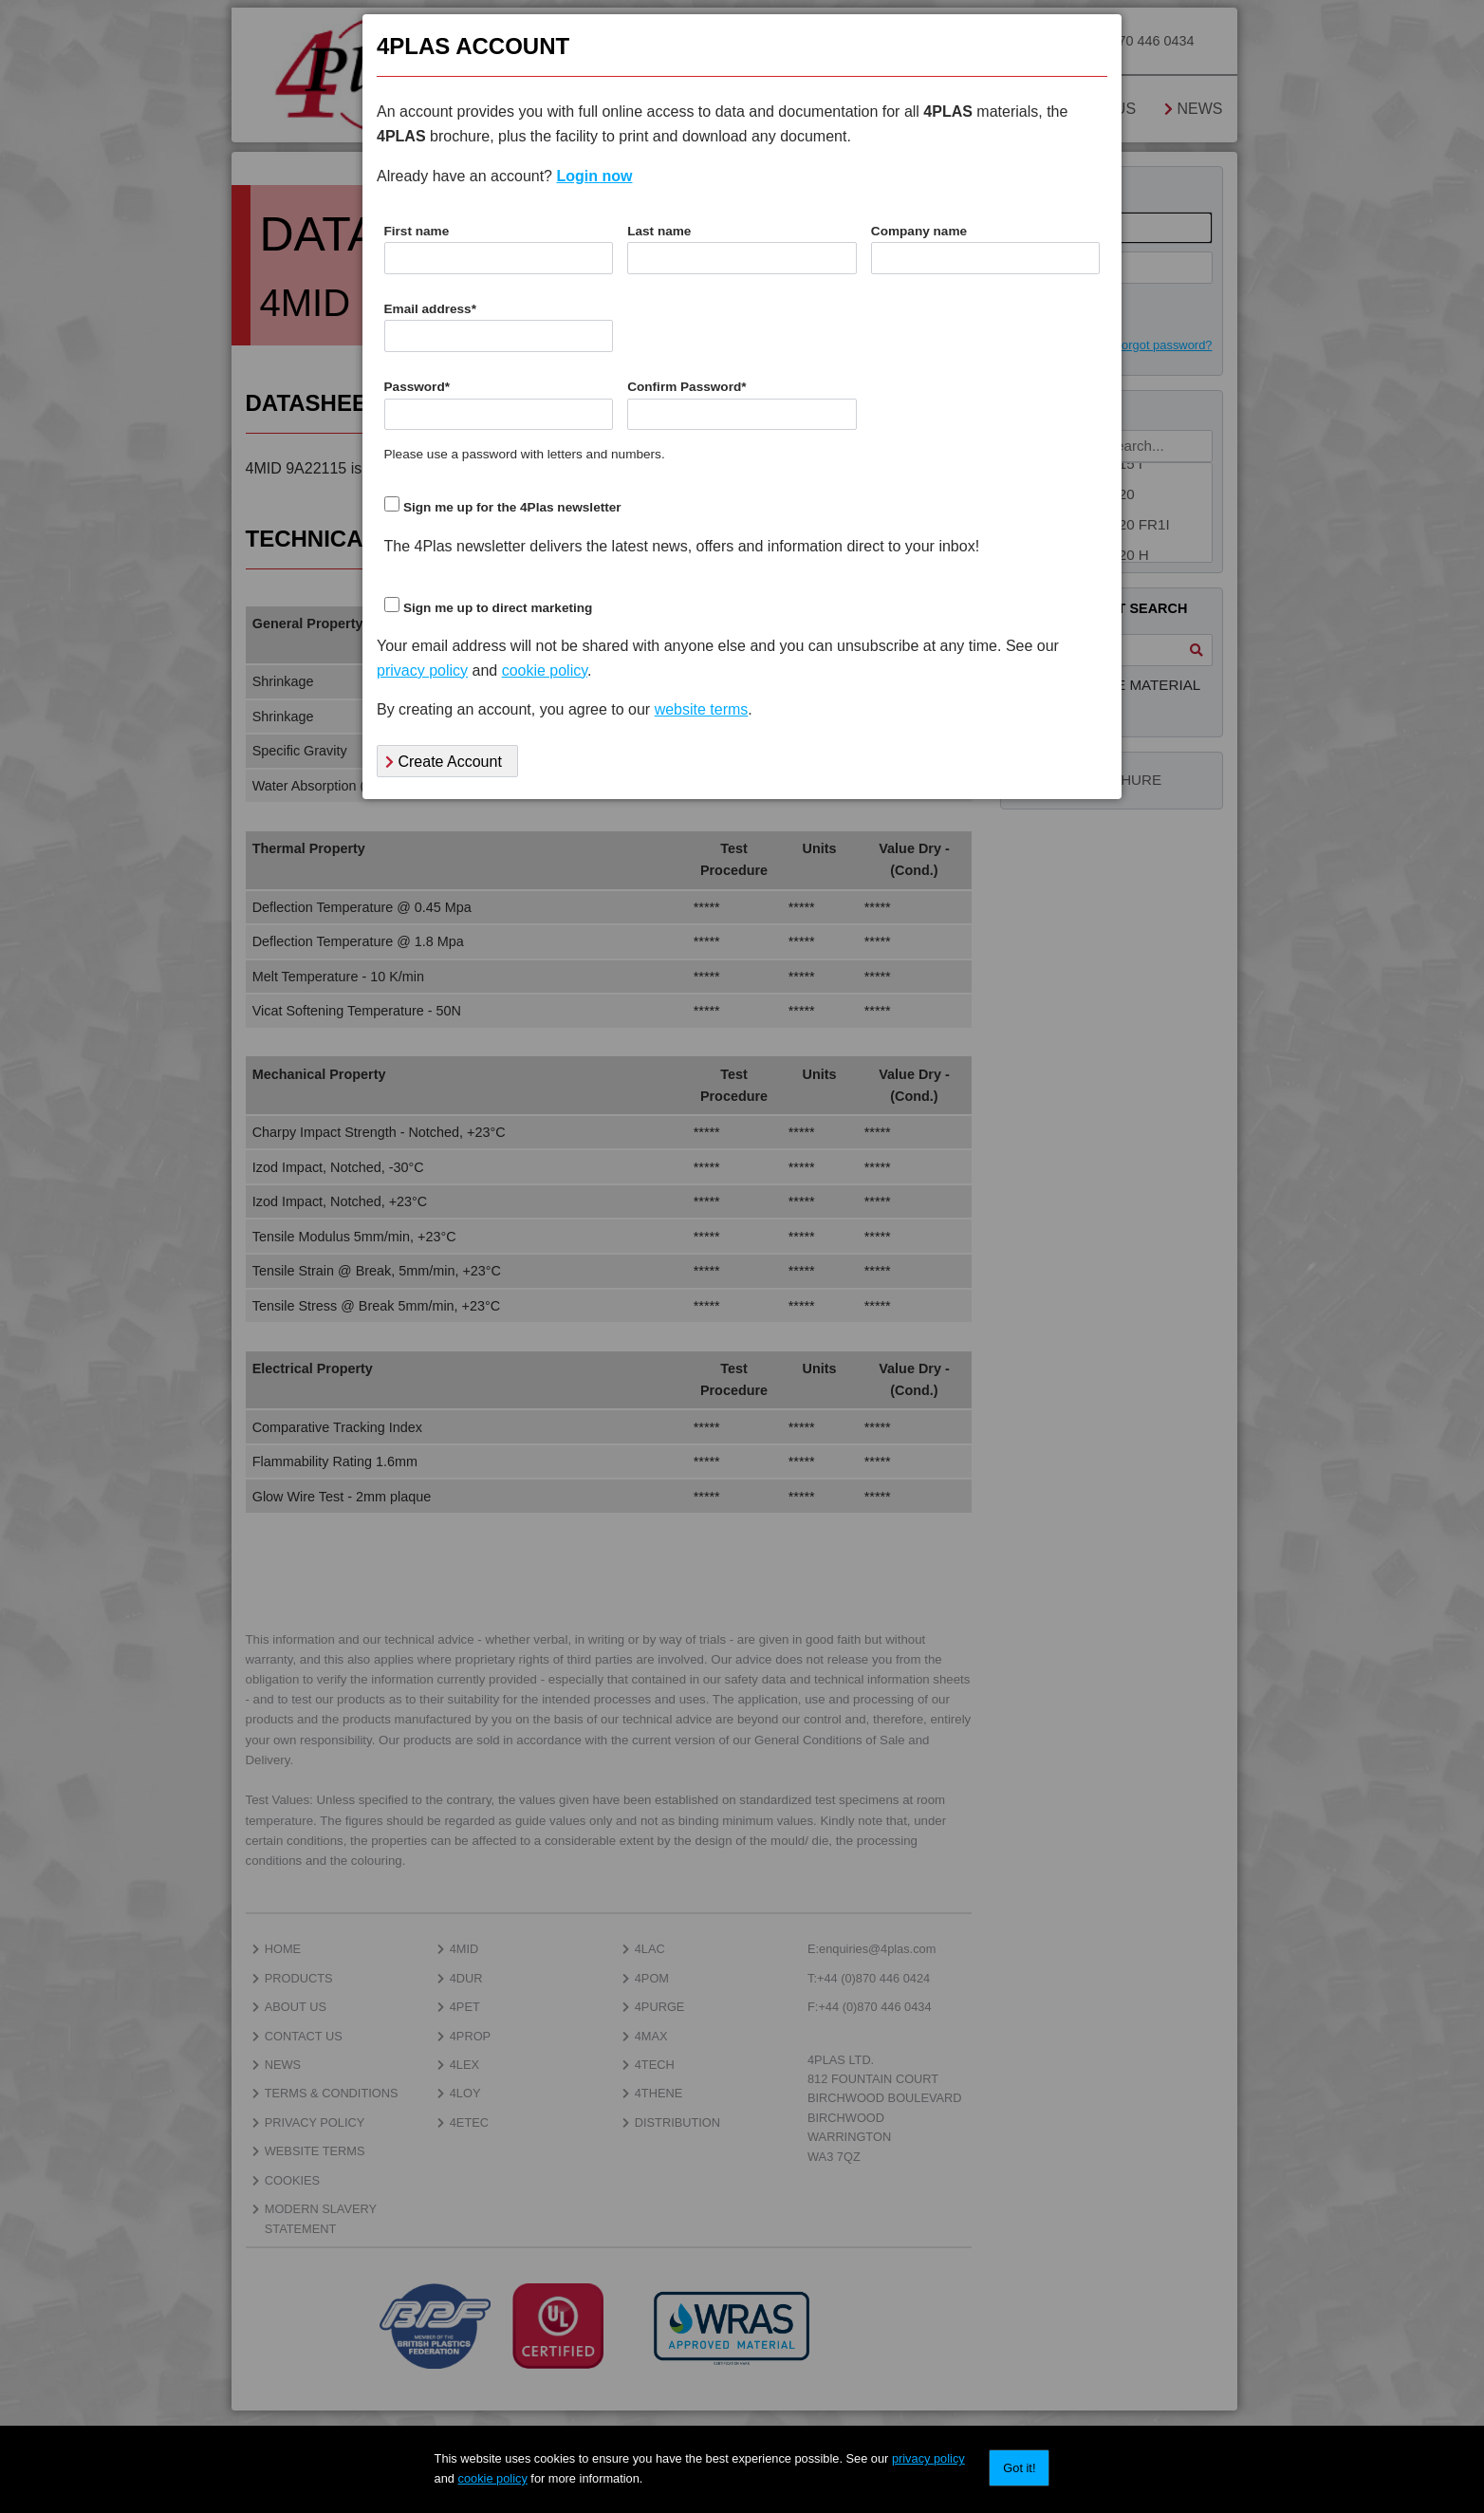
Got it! (1019, 2468)
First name (417, 231)
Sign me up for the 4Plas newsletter (512, 507)
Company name (919, 231)
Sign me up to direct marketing (497, 608)
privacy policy (928, 2458)
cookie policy (493, 2478)
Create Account (443, 762)
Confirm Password (686, 387)
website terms (702, 709)
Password (417, 387)
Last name (659, 231)
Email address (430, 309)
